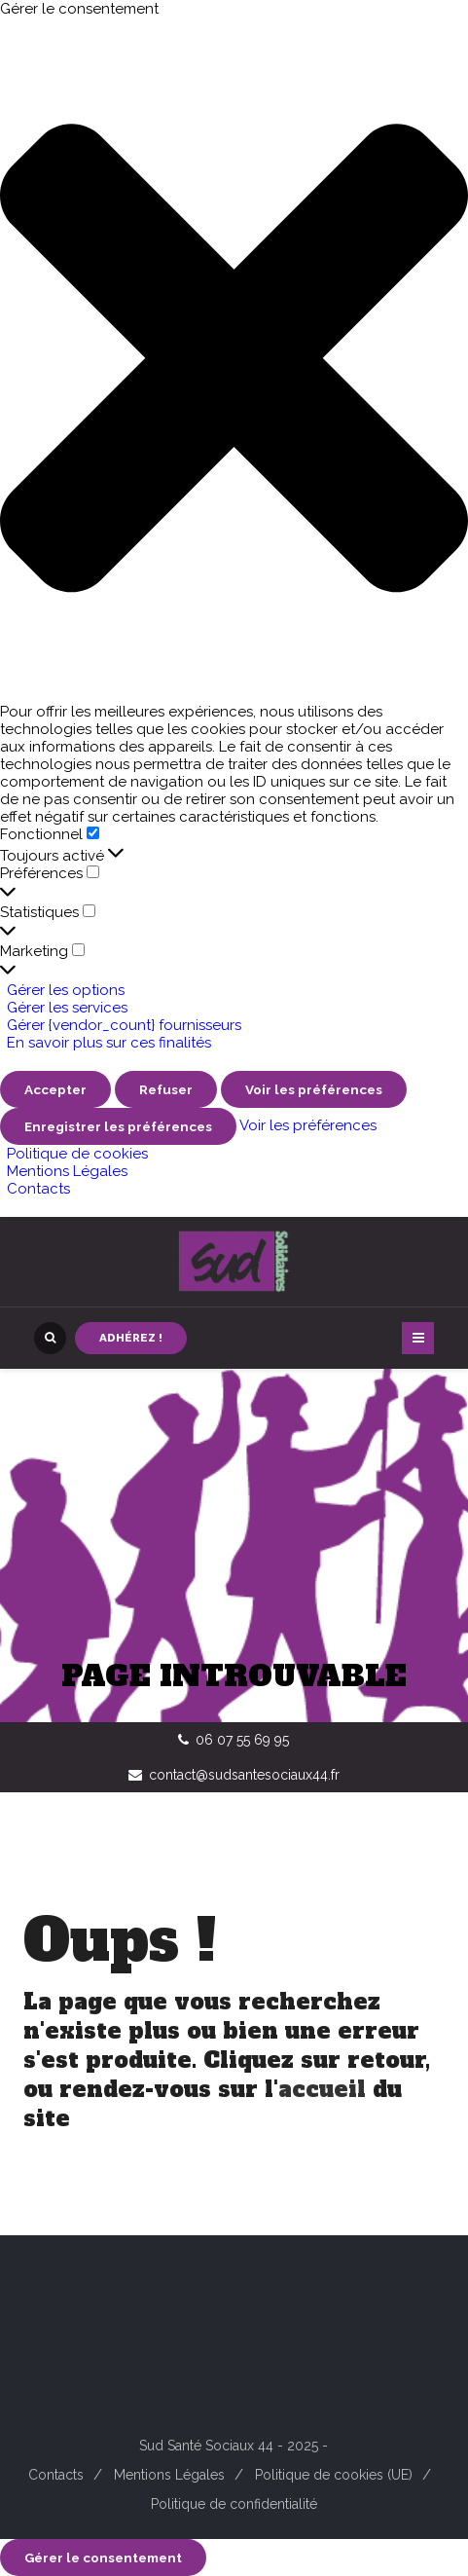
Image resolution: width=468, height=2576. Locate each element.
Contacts (38, 1188)
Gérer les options (66, 990)
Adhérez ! (130, 1337)
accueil (322, 2089)
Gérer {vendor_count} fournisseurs (124, 1025)
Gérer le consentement (103, 2557)
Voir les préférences (313, 1089)
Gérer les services (67, 1007)
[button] (234, 360)
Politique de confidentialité (234, 2504)
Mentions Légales (67, 1171)
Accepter (55, 1089)
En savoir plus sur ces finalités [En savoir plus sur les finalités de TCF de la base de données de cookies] (109, 1042)
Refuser (166, 1089)
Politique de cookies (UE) (334, 2475)
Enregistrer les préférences (118, 1126)
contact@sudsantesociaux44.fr (244, 1775)
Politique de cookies (77, 1153)
